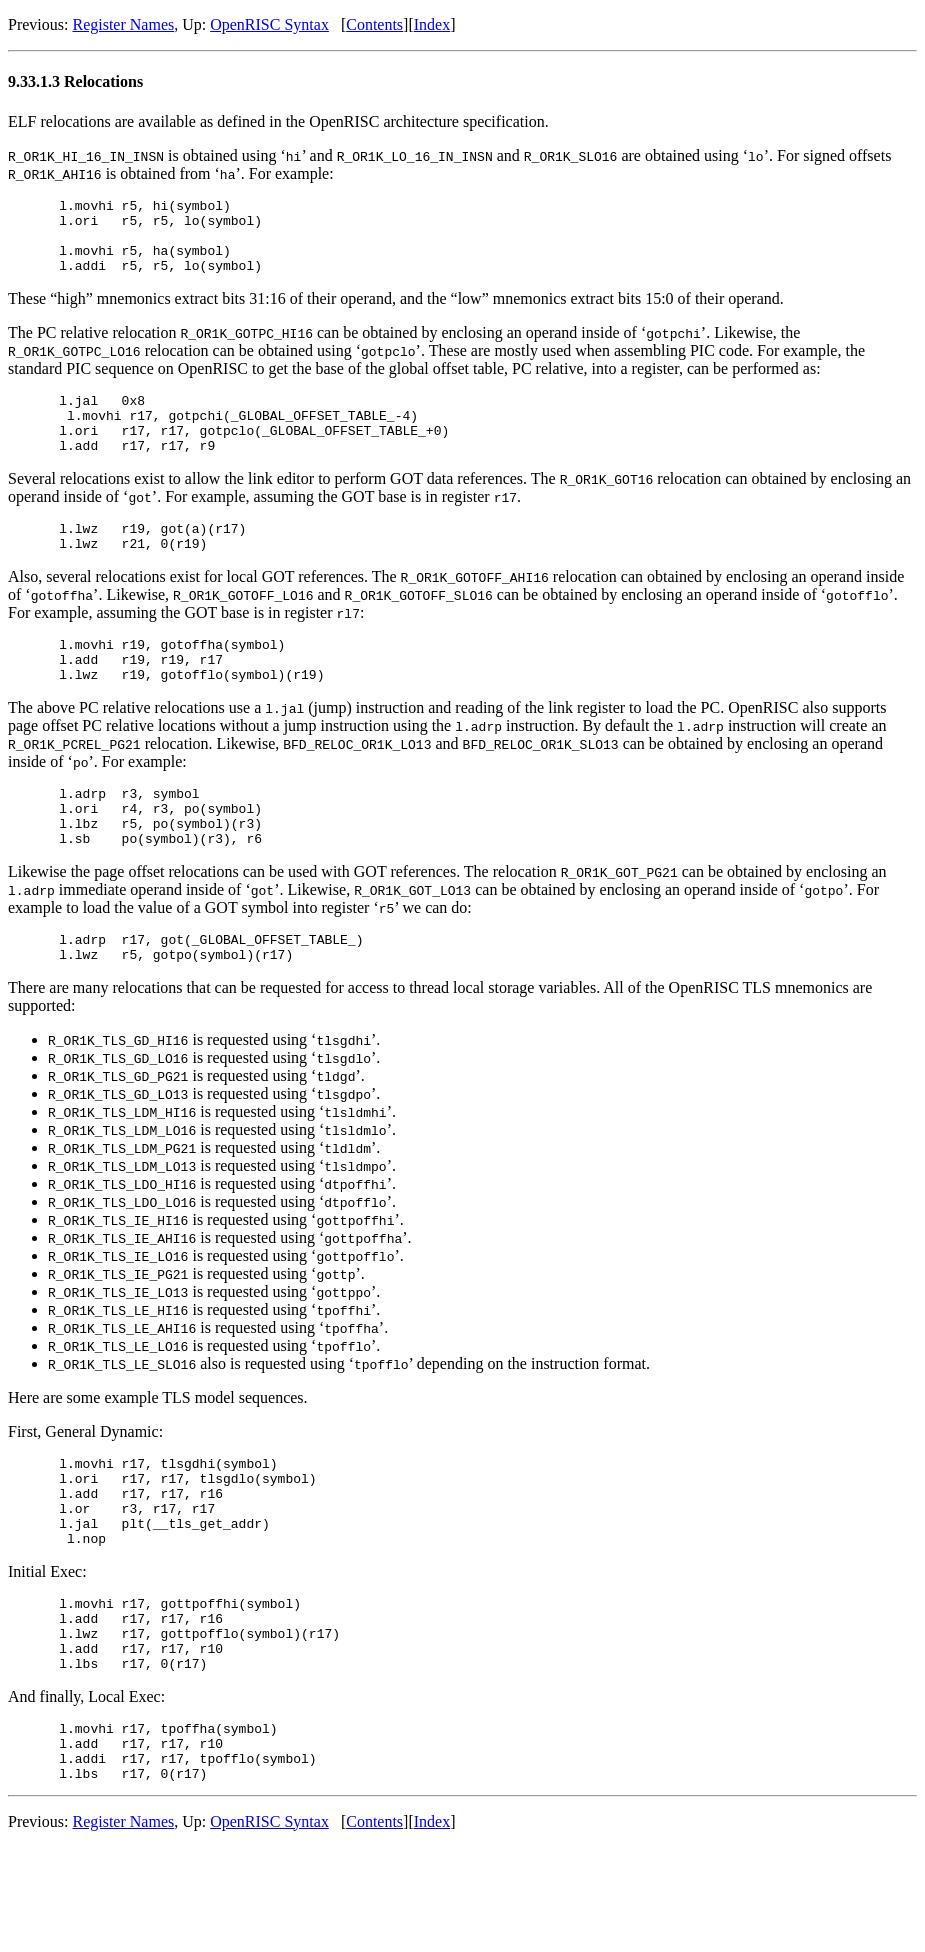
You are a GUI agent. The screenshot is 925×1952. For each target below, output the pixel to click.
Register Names (123, 24)
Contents (374, 24)
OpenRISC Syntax (269, 24)
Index (432, 24)
